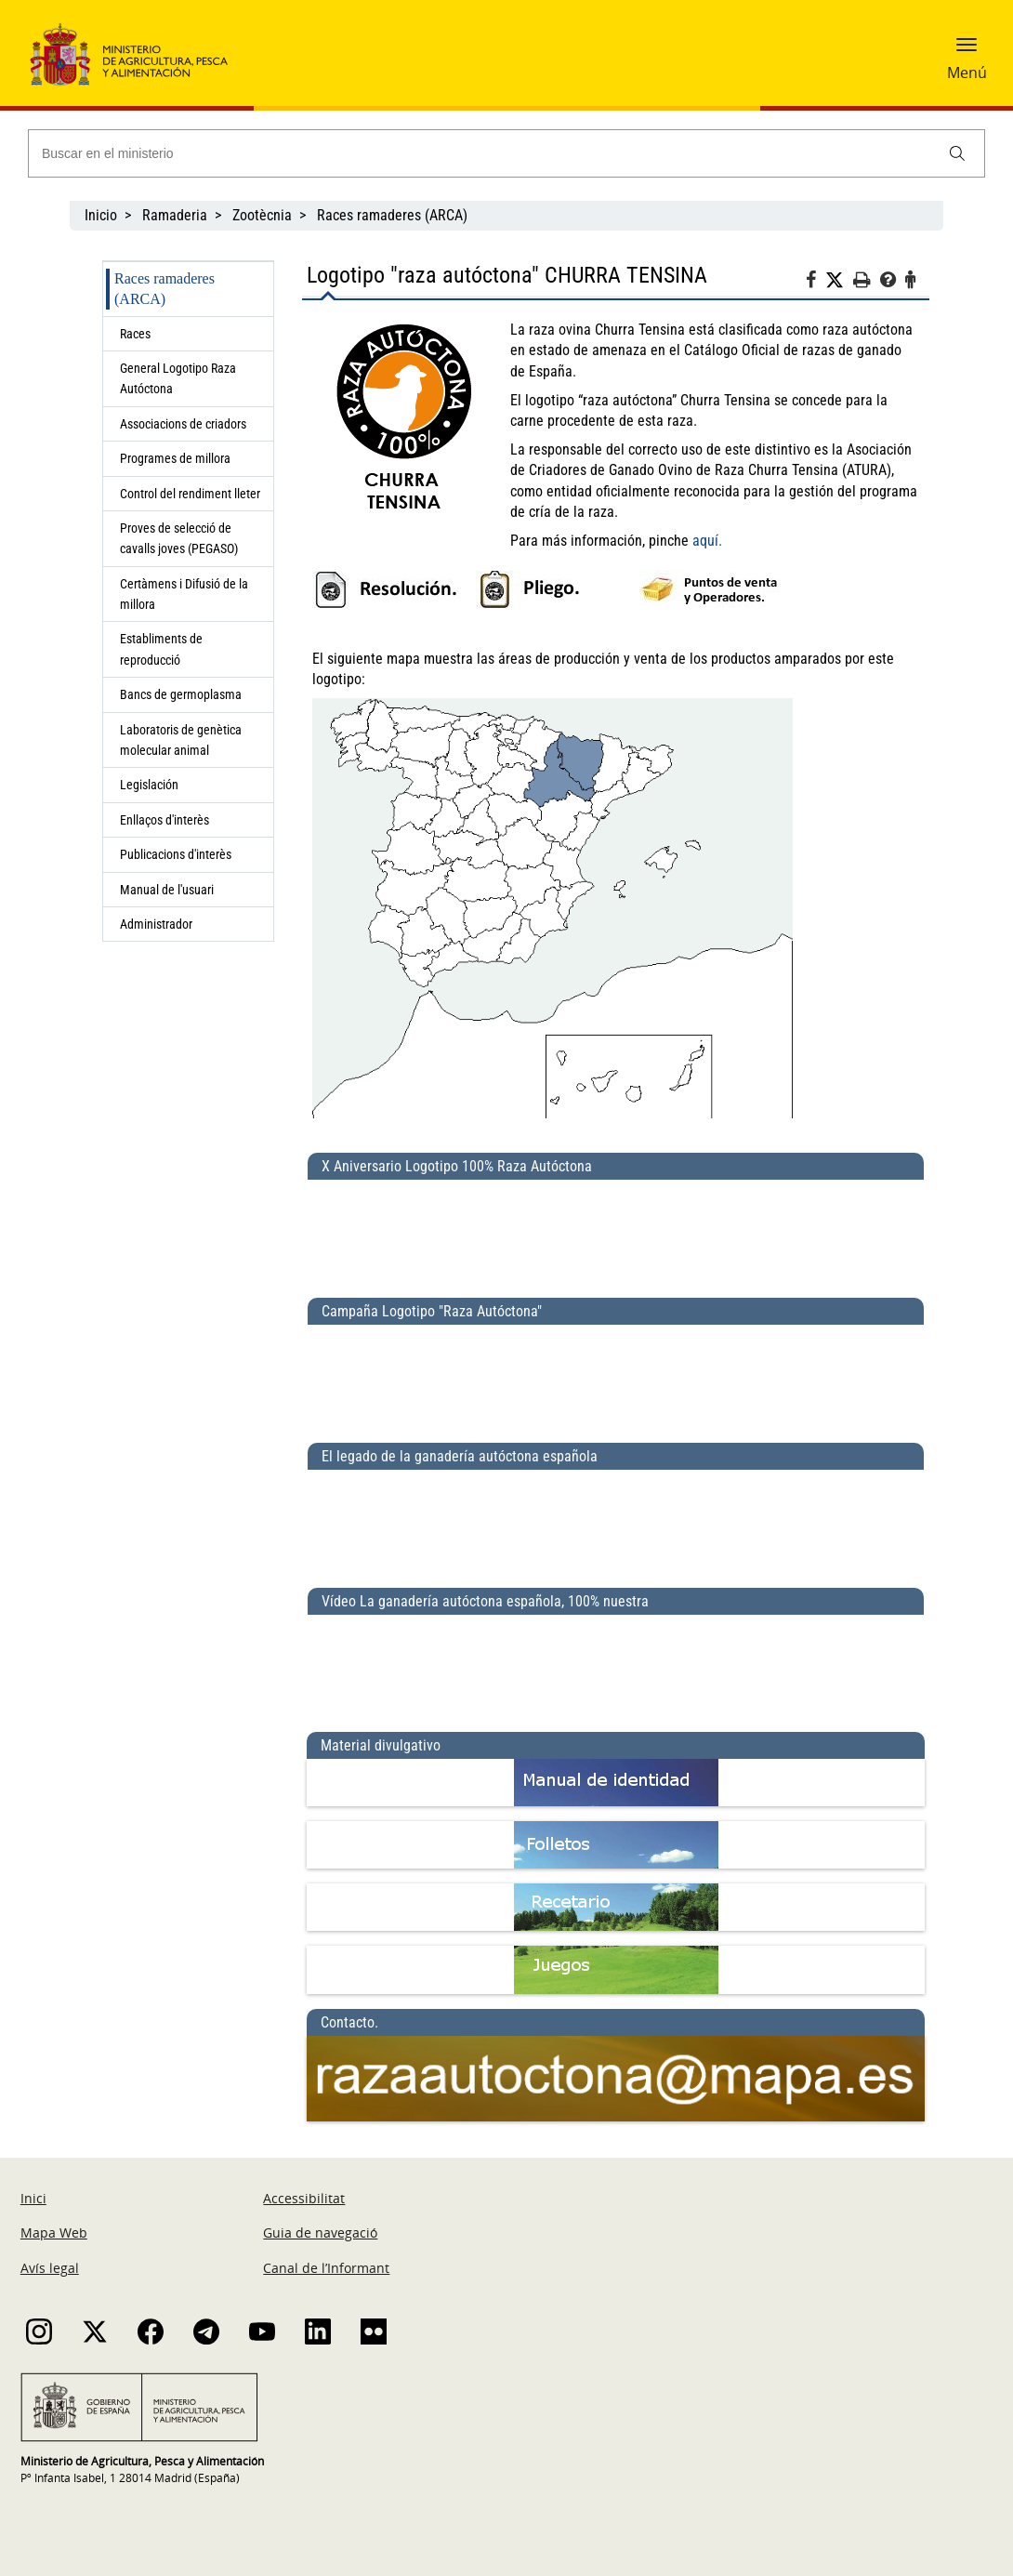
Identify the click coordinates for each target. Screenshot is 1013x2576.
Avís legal (49, 2268)
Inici (33, 2198)
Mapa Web (53, 2232)
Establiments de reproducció (161, 649)
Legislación (149, 784)
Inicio (101, 215)
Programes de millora (175, 458)
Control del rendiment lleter (190, 493)
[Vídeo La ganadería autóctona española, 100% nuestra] (616, 1666)
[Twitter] (839, 281)
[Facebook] (815, 282)
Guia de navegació (320, 2232)
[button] (967, 51)
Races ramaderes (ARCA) (392, 215)
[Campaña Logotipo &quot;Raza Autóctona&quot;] (616, 1376)
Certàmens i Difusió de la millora (184, 594)
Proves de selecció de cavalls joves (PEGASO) (183, 538)
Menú (967, 72)
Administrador (156, 924)
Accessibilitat (304, 2198)
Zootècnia (262, 215)
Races (135, 333)
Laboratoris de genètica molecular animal (181, 740)
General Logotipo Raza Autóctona (178, 378)
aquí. (707, 540)
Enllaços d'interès (164, 819)
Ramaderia (174, 215)
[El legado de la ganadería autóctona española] (616, 1521)
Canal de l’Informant (326, 2268)
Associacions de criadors (183, 423)
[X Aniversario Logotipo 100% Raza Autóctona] (616, 1231)
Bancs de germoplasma (181, 694)
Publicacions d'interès (177, 854)
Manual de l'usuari (169, 889)
